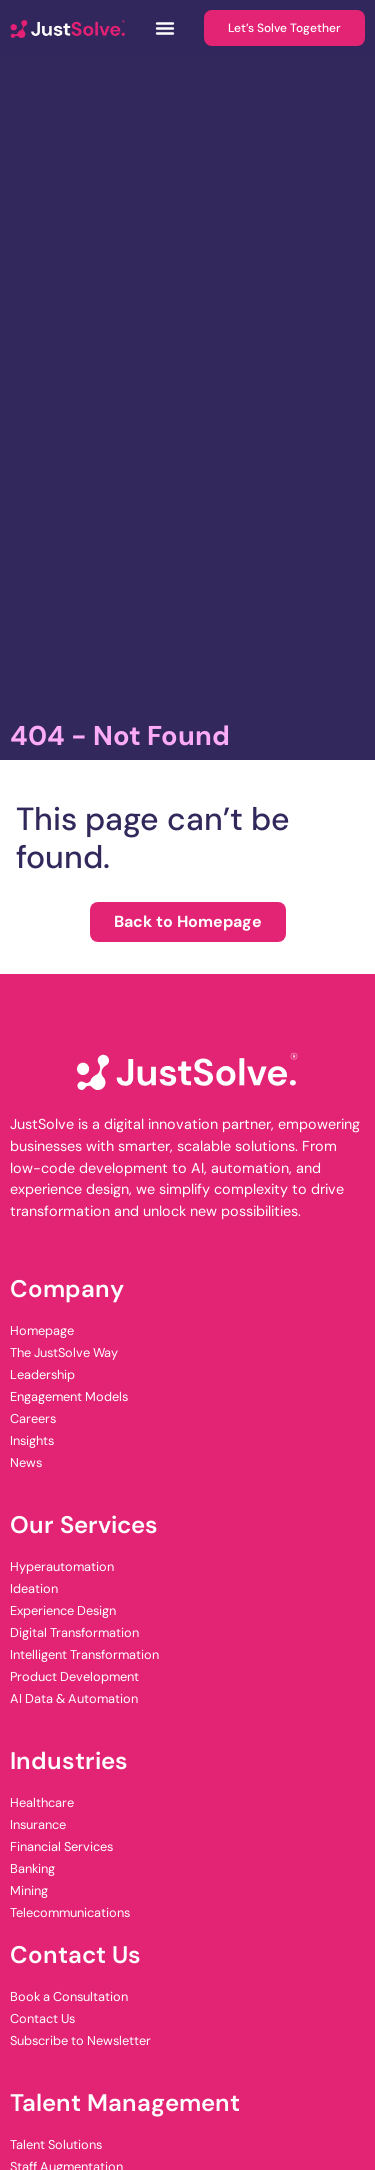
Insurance (38, 1824)
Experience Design (63, 1610)
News (26, 1462)
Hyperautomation (62, 1566)
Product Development (74, 1676)
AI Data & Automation (74, 1698)
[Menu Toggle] (165, 28)
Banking (32, 1868)
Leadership (42, 1374)
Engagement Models (69, 1396)
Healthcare (42, 1802)
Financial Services (61, 1846)
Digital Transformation (74, 1632)
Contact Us (42, 2018)
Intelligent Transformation (84, 1654)
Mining (29, 1890)
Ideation (34, 1588)
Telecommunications (70, 1912)
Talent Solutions (56, 2144)
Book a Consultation (69, 1996)
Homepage (42, 1330)
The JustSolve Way (64, 1352)
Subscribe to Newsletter (80, 2040)
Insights (32, 1440)
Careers (33, 1418)
